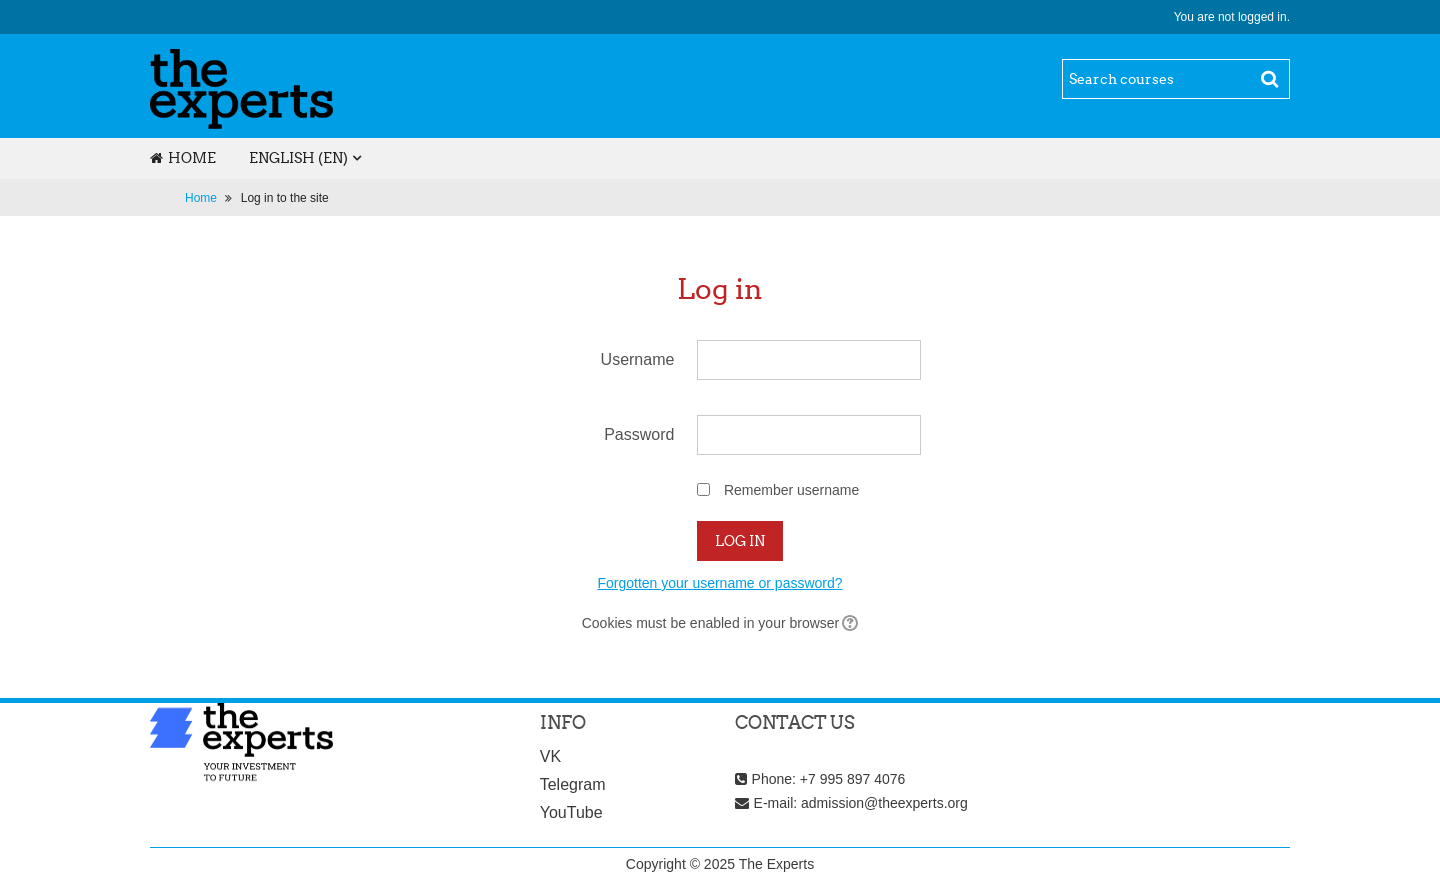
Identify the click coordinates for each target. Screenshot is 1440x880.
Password (639, 434)
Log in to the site (285, 198)
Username (638, 359)
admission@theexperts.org (884, 803)
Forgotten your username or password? (719, 583)
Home (183, 158)
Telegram (573, 784)
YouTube (571, 812)
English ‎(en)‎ (298, 158)
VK (550, 756)
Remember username (791, 490)
